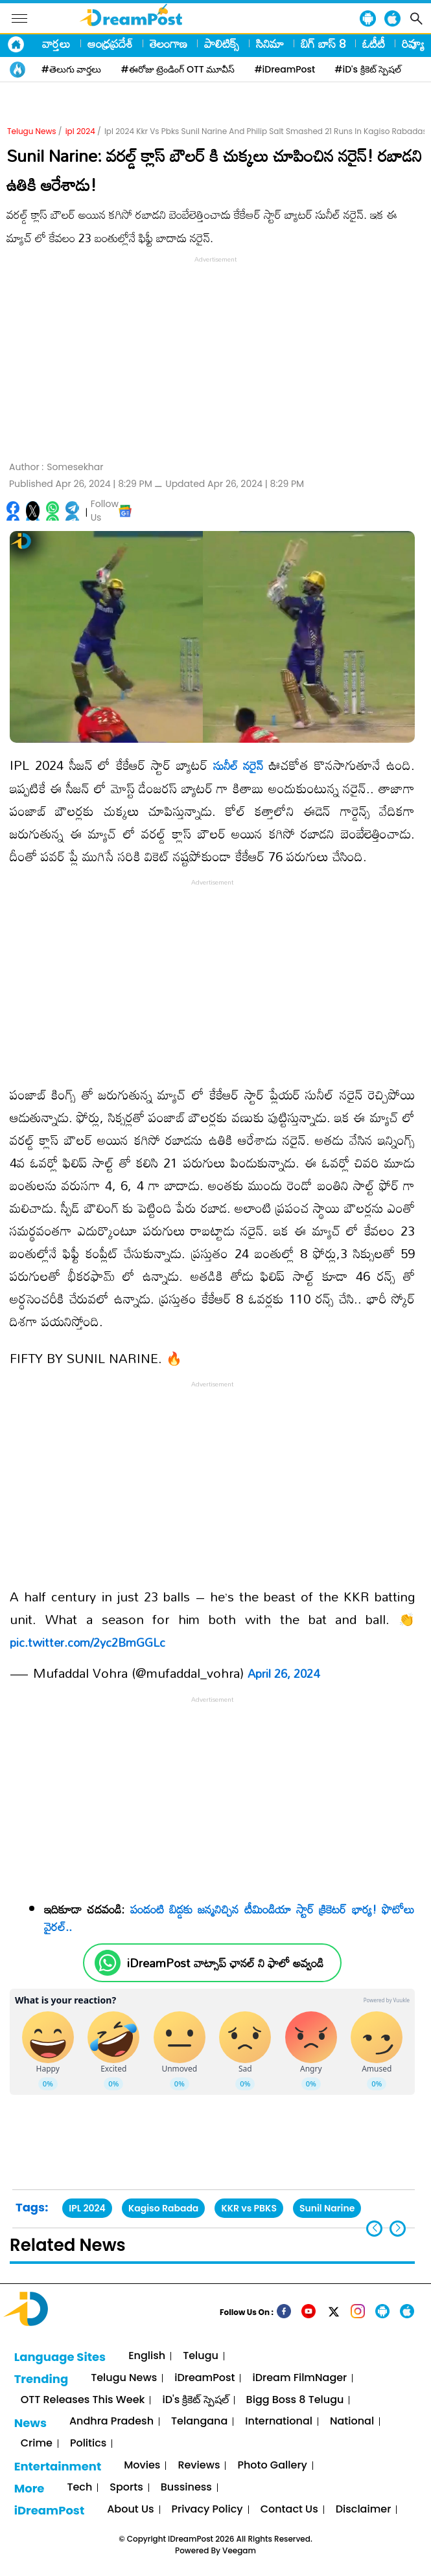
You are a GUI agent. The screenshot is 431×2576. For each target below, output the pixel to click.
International (278, 2421)
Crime (36, 2443)
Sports (126, 2487)
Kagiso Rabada (163, 2208)
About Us (130, 2509)
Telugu (200, 2356)
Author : (56, 467)
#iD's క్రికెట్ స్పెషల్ (367, 69)
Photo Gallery (272, 2465)
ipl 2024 (80, 131)
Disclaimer (363, 2509)
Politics (88, 2443)
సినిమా (270, 43)
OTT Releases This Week (83, 2400)
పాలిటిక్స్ (221, 43)
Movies (142, 2465)
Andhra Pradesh (111, 2421)
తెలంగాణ (168, 43)
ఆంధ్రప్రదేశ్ (110, 43)
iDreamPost (204, 2378)
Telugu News (31, 131)
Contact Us (289, 2509)
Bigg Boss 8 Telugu (295, 2400)
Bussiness (186, 2487)
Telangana (199, 2421)
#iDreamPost (284, 69)
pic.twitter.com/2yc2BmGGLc (87, 1642)
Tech (79, 2487)
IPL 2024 (87, 2208)
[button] (398, 2228)
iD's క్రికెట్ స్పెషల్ (195, 2400)
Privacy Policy (207, 2509)
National (352, 2421)
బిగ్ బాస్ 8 (323, 43)
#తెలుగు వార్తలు (71, 69)
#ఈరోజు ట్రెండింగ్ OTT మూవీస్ (178, 69)
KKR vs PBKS (249, 2208)
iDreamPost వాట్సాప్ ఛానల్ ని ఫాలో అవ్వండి (225, 1963)
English (146, 2356)
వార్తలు (56, 43)
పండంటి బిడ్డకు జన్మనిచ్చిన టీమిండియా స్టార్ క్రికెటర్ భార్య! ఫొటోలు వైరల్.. (229, 1917)
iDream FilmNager (299, 2378)
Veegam (239, 2550)
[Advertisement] (215, 356)
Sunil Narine (327, 2208)
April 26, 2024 (284, 1673)
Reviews (199, 2465)
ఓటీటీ (373, 43)
